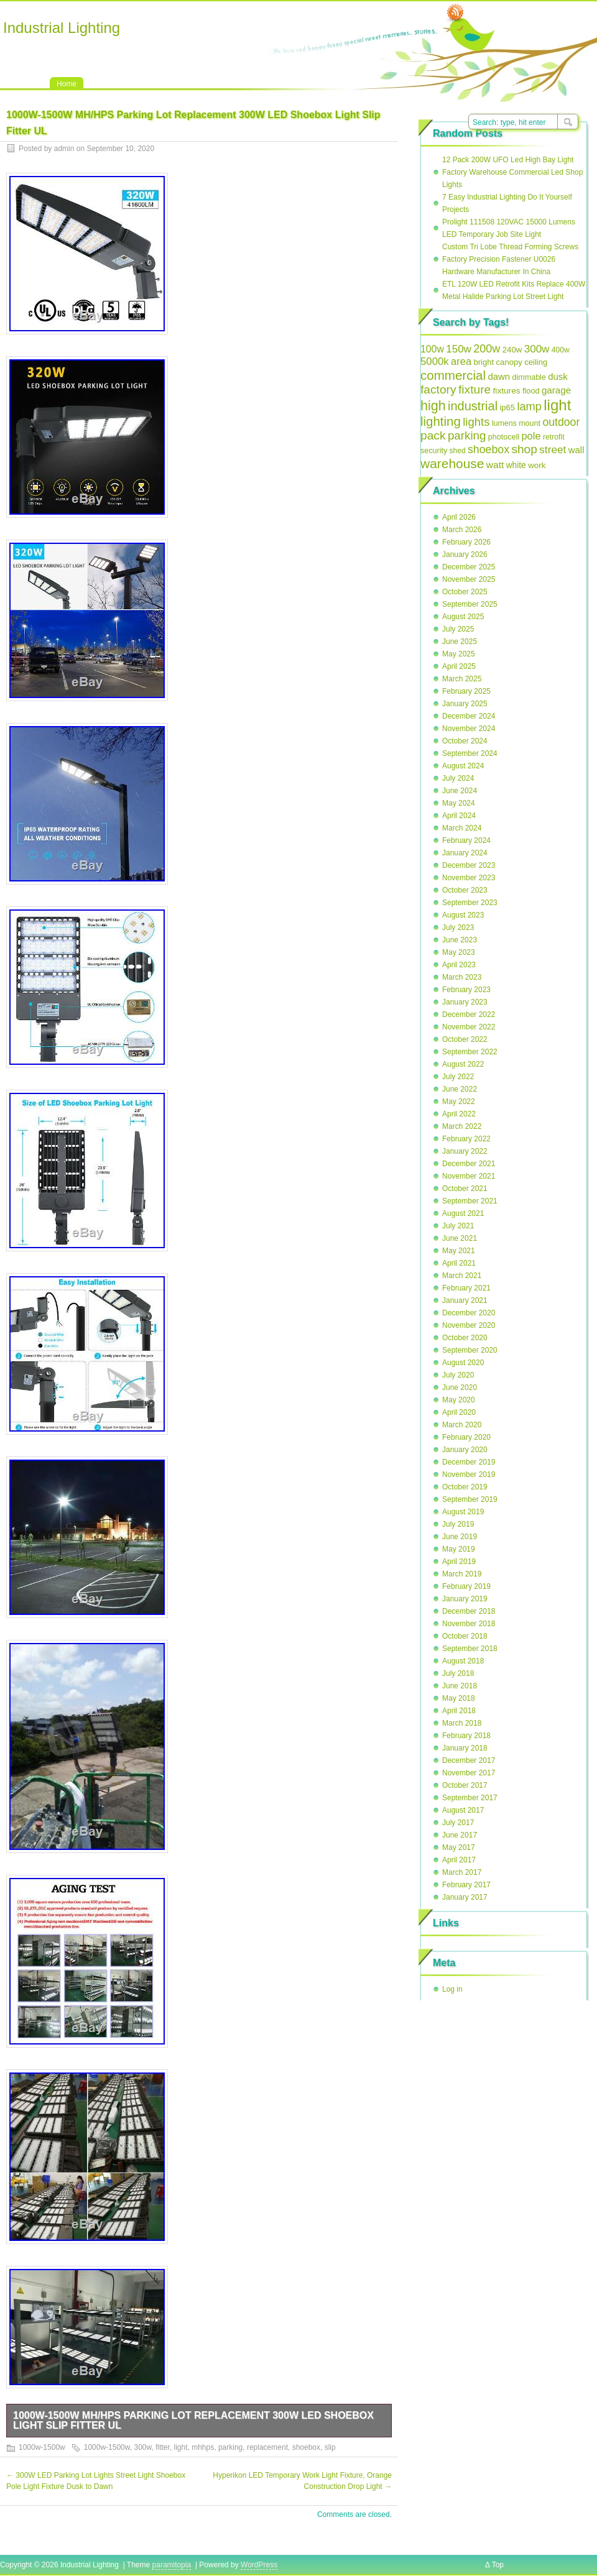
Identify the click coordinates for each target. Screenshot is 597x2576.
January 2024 (465, 853)
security (433, 450)
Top (498, 2564)
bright (483, 362)
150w (458, 349)
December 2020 (468, 1313)
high (433, 405)
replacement (267, 2447)
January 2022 (465, 1151)
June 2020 (459, 1387)
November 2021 (468, 1176)
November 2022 (468, 1027)
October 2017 (465, 1785)
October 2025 (465, 591)
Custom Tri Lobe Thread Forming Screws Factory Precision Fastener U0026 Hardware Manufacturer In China (510, 259)
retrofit (554, 437)
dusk (558, 376)
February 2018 (466, 1735)
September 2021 (469, 1201)
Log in (452, 1989)
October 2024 (465, 741)
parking (230, 2447)
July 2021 (458, 1225)
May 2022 (458, 1101)
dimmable (528, 377)
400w (561, 350)
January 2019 (465, 1598)
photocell (503, 437)
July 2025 (458, 629)
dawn (499, 376)
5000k (434, 361)
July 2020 (458, 1375)
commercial (453, 375)
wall (576, 449)
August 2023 (463, 915)
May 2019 (458, 1549)
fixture (474, 389)
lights (476, 421)
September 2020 (469, 1350)
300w (142, 2447)
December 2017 (468, 1760)
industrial (472, 406)
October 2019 (465, 1487)
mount (529, 423)
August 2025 (463, 616)
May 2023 (458, 952)
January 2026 (465, 554)
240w (512, 349)
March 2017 (461, 1872)
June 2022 (459, 1089)
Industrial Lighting (61, 27)
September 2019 (469, 1499)
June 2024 (459, 790)
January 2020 (465, 1449)
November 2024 (468, 728)
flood (531, 390)
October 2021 (465, 1188)
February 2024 (466, 840)
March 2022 (461, 1126)
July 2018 (458, 1673)
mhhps (203, 2447)
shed (458, 450)
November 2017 (468, 1773)
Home (66, 84)
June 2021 (459, 1238)
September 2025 (469, 604)
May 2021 (458, 1250)
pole (530, 435)
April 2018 (459, 1710)
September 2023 (469, 902)
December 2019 (468, 1462)
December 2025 (468, 567)
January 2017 (465, 1897)
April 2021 (459, 1263)
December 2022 (468, 1014)
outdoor (561, 422)
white (516, 465)
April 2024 (459, 815)
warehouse (452, 463)
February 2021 (466, 1288)
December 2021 (468, 1163)
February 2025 (466, 691)
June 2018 (459, 1685)
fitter (162, 2447)
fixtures (507, 390)
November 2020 (468, 1325)
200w (486, 349)
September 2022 (469, 1051)
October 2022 (465, 1039)
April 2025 (459, 666)
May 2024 (458, 803)
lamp (529, 406)
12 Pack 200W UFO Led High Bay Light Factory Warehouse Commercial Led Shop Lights (512, 172)
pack (433, 435)
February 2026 (466, 542)
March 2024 (461, 828)
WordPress (259, 2564)
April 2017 (459, 1860)
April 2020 (459, 1412)
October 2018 (465, 1636)
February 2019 (466, 1586)
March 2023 (461, 977)
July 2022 (458, 1076)
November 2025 (468, 579)
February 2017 (466, 1884)
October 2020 (465, 1337)
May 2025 (458, 654)
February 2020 (466, 1437)
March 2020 (461, 1424)
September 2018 (469, 1648)
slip (330, 2447)
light (181, 2447)
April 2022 (459, 1114)
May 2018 (458, 1698)
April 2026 (459, 517)
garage (556, 390)
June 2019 (459, 1536)
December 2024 (468, 716)
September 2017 (469, 1797)
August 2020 (463, 1362)
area (461, 361)
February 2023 (466, 989)
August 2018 (463, 1661)
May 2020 (458, 1400)
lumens (504, 423)
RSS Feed (455, 13)
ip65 (507, 407)
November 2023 (468, 877)
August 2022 (463, 1064)
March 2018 (461, 1723)
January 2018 (465, 1748)
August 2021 (463, 1213)
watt (495, 464)
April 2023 (459, 964)
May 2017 (458, 1847)
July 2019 (458, 1524)
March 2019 (461, 1574)
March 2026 (461, 529)
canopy (509, 362)
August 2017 (463, 1810)
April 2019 (459, 1561)
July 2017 (458, 1822)
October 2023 (465, 890)
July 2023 (458, 927)
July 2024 (458, 778)
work (536, 465)
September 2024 (469, 753)
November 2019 (468, 1474)
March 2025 (461, 678)
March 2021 (461, 1275)
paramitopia (172, 2564)
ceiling (535, 362)
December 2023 (468, 865)
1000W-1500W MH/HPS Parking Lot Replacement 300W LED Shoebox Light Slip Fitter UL (193, 2420)
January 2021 (465, 1300)
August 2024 (463, 765)
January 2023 (465, 1002)
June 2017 (459, 1835)
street (552, 449)
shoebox (306, 2447)
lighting (440, 421)
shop (524, 449)
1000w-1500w (42, 2447)
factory (438, 389)
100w (432, 349)
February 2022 (466, 1138)
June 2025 (459, 641)
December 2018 (468, 1611)
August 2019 (463, 1511)
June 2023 (459, 940)
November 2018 (468, 1623)
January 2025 (465, 703)
